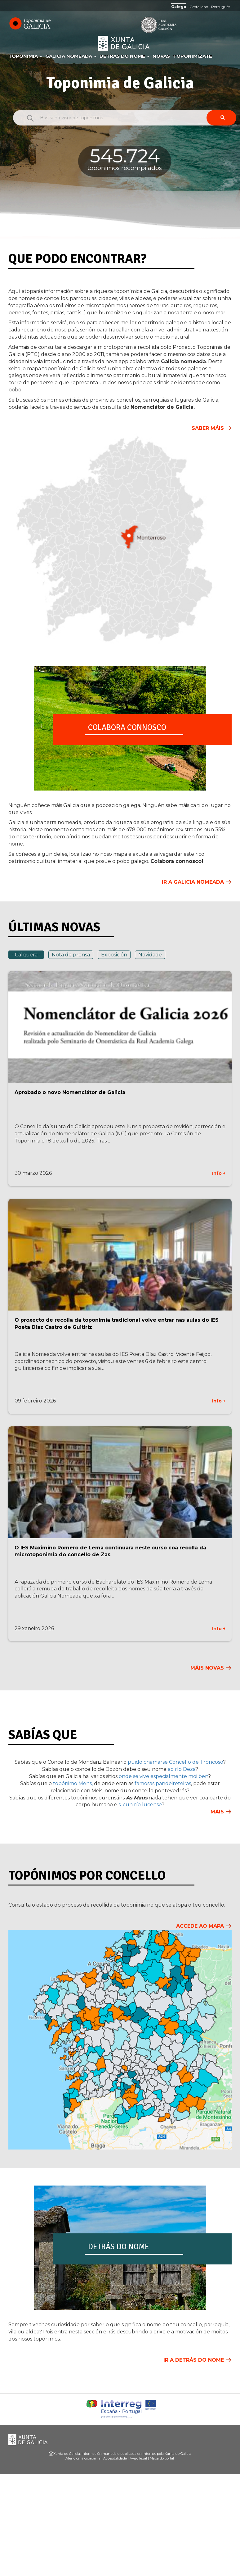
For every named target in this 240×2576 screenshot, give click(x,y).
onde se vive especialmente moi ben (163, 1776)
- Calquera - (26, 955)
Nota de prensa (71, 955)
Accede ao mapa (200, 1926)
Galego (178, 6)
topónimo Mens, (72, 1783)
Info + (218, 1173)
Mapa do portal (162, 2458)
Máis (217, 1812)
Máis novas (207, 1668)
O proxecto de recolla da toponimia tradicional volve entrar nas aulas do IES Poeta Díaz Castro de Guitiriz (117, 1323)
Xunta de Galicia (124, 43)
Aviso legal (138, 2458)
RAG (139, 24)
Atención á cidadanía (82, 2458)
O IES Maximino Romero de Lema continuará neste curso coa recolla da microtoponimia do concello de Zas (110, 1551)
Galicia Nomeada (70, 56)
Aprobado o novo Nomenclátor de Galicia (70, 1092)
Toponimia (25, 56)
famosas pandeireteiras (163, 1783)
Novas (161, 56)
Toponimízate (192, 56)
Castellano (198, 6)
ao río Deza (181, 1769)
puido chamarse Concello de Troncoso (175, 1762)
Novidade (150, 955)
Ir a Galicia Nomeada (193, 882)
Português (220, 6)
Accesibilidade (115, 2458)
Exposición (114, 955)
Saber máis (208, 428)
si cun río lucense (140, 1805)
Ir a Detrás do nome (193, 2360)
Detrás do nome (124, 56)
